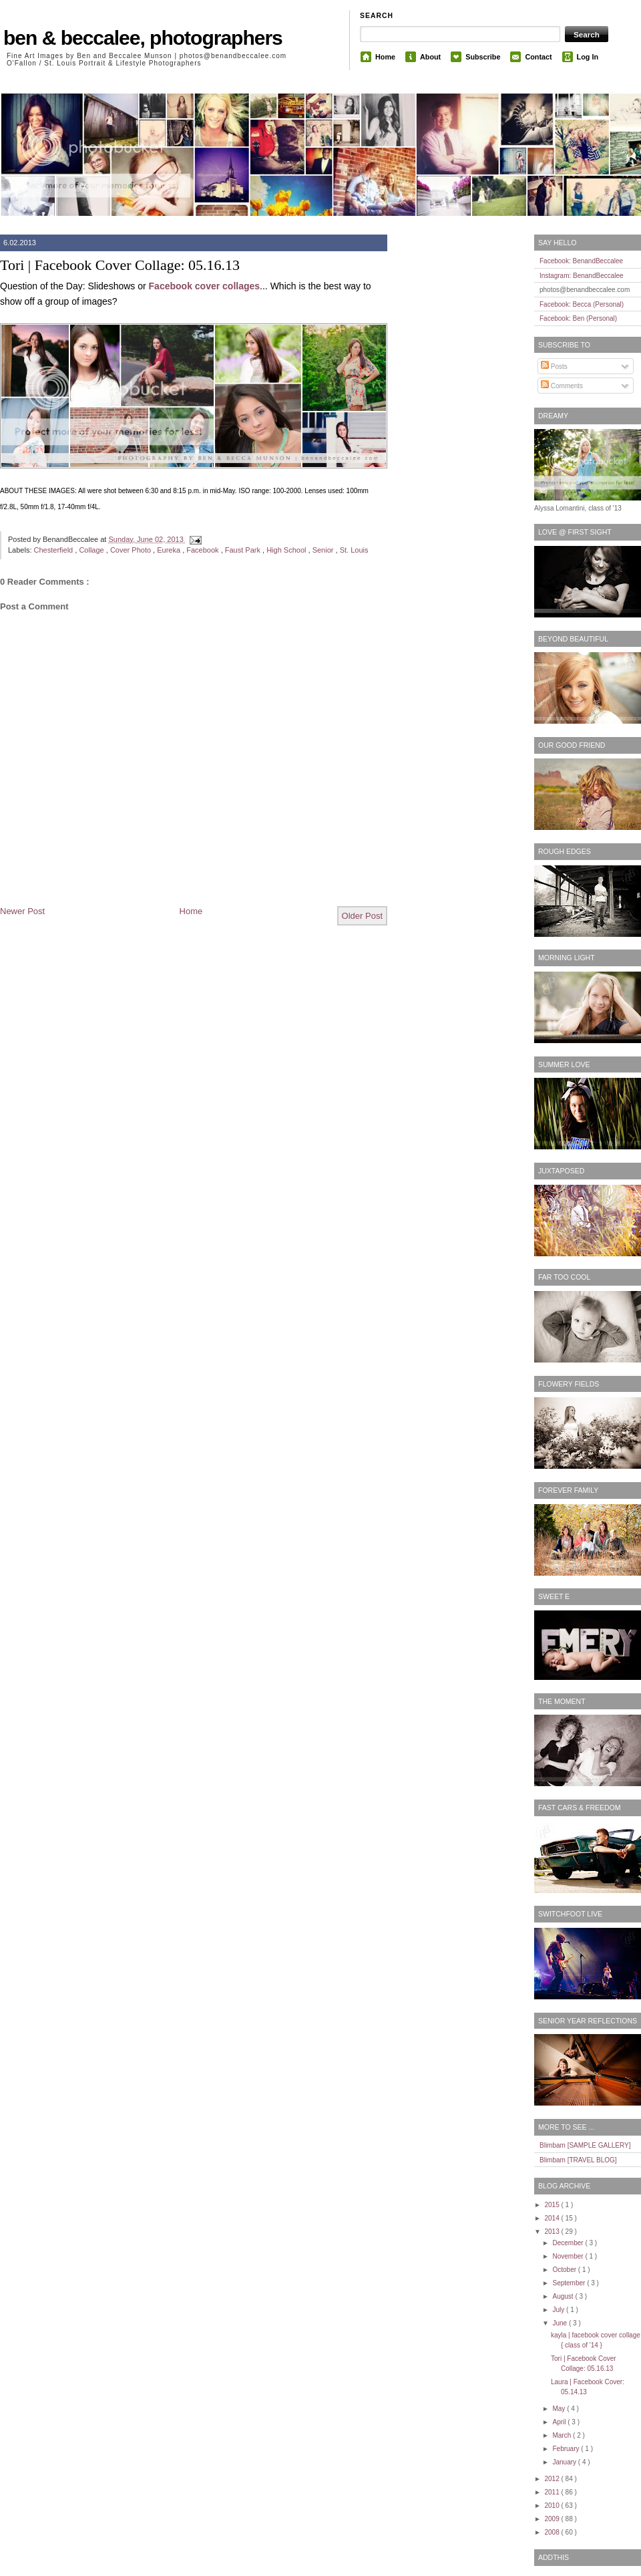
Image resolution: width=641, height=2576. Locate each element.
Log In (587, 57)
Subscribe (482, 57)
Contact (538, 57)
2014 (552, 2218)
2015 (552, 2204)
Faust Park (243, 550)
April (560, 2422)
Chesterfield (54, 550)
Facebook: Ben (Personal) (578, 318)
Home (385, 57)
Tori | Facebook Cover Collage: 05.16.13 (120, 265)
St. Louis (354, 550)
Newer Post (22, 911)
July (559, 2309)
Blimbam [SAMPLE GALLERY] (585, 2145)
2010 (552, 2505)
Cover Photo (131, 550)
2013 (552, 2231)
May (559, 2408)
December (568, 2243)
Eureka (169, 550)
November (568, 2256)
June (560, 2323)
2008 (552, 2532)
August (563, 2296)
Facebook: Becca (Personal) (582, 304)
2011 (552, 2492)
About (430, 57)
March (562, 2435)
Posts (554, 366)
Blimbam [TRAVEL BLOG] (578, 2160)
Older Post (362, 916)
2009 (552, 2519)
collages (241, 286)
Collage (92, 550)
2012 (552, 2478)
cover (207, 286)
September (569, 2283)
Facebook (170, 286)
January (565, 2462)
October (565, 2269)
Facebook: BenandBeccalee (581, 261)
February (566, 2448)
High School (287, 550)
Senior (324, 550)
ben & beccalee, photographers (142, 38)
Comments (562, 386)
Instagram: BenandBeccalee (582, 275)
